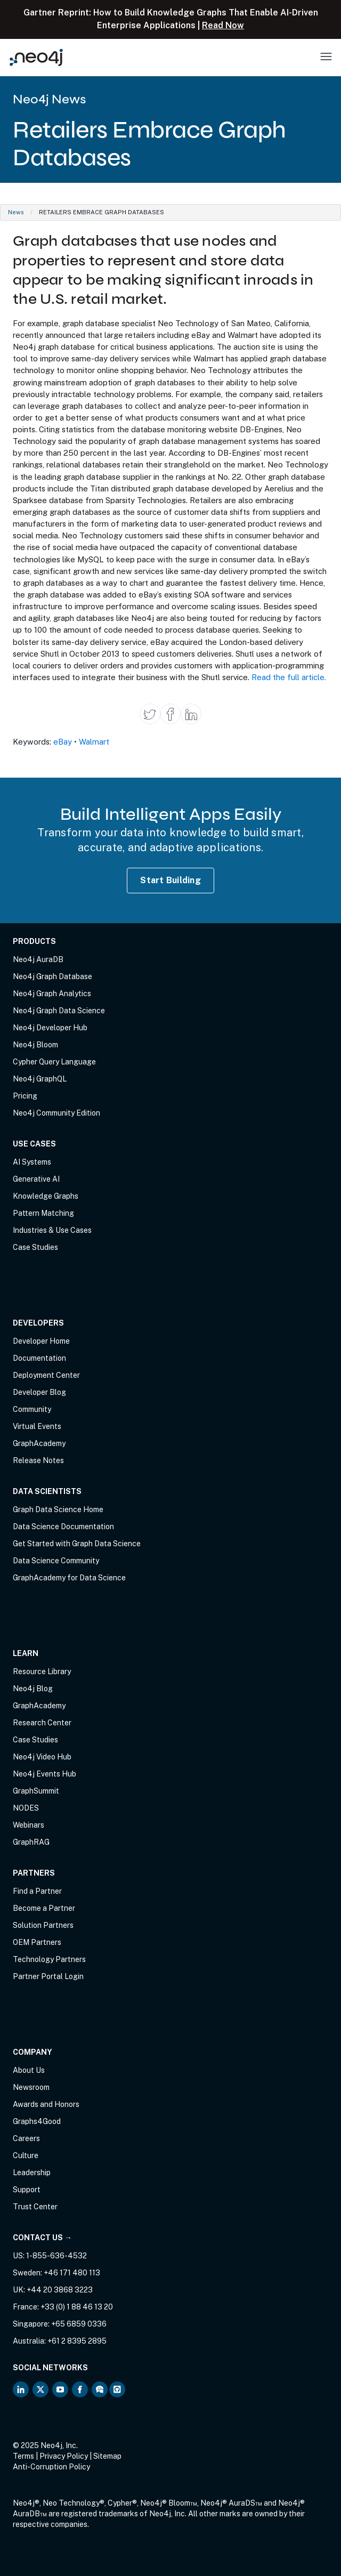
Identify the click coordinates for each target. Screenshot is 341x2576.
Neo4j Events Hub (44, 1774)
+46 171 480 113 (72, 2272)
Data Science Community (56, 1560)
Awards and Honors (46, 2104)
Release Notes (38, 1460)
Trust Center (35, 2206)
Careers (26, 2138)
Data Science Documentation (63, 1526)
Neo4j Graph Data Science (59, 1010)
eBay (62, 741)
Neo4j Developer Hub (50, 1027)
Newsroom (31, 2087)
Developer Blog (39, 1392)
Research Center (42, 1722)
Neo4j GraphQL (40, 1079)
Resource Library (42, 1671)
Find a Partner (37, 1891)
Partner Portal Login (48, 1976)
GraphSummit (36, 1791)
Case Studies (35, 1247)
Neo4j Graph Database (52, 976)
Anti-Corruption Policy (51, 2466)
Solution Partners (43, 1925)
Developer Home (41, 1341)
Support (26, 2189)
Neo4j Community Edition (56, 1113)
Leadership (32, 2172)
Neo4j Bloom (35, 1044)
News (16, 212)
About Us (29, 2070)
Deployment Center (46, 1375)
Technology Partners (49, 1959)
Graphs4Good (37, 2121)
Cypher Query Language (54, 1061)
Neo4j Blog (33, 1688)
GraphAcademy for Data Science (69, 1577)
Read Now (223, 25)
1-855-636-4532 (56, 2255)
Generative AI (36, 1179)
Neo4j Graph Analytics (52, 993)
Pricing (25, 1096)
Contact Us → (42, 2237)
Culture (25, 2155)
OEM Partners (37, 1942)
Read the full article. (288, 677)
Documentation (39, 1358)
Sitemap (107, 2456)
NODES (26, 1808)
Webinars (28, 1825)
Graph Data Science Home (58, 1509)
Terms (23, 2456)
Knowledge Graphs (45, 1196)
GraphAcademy (39, 1443)
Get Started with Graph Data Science (77, 1543)
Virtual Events (37, 1426)
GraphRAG (31, 1842)
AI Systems (32, 1162)
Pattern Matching (43, 1213)
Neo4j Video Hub (42, 1757)
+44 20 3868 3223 (60, 2290)
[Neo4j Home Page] (36, 57)
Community (32, 1409)
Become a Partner (44, 1908)
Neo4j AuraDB (38, 959)
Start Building (170, 880)
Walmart (94, 741)
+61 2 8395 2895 (77, 2341)
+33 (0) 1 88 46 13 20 (76, 2307)
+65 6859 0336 (79, 2324)
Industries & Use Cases (52, 1230)
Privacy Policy (63, 2456)
